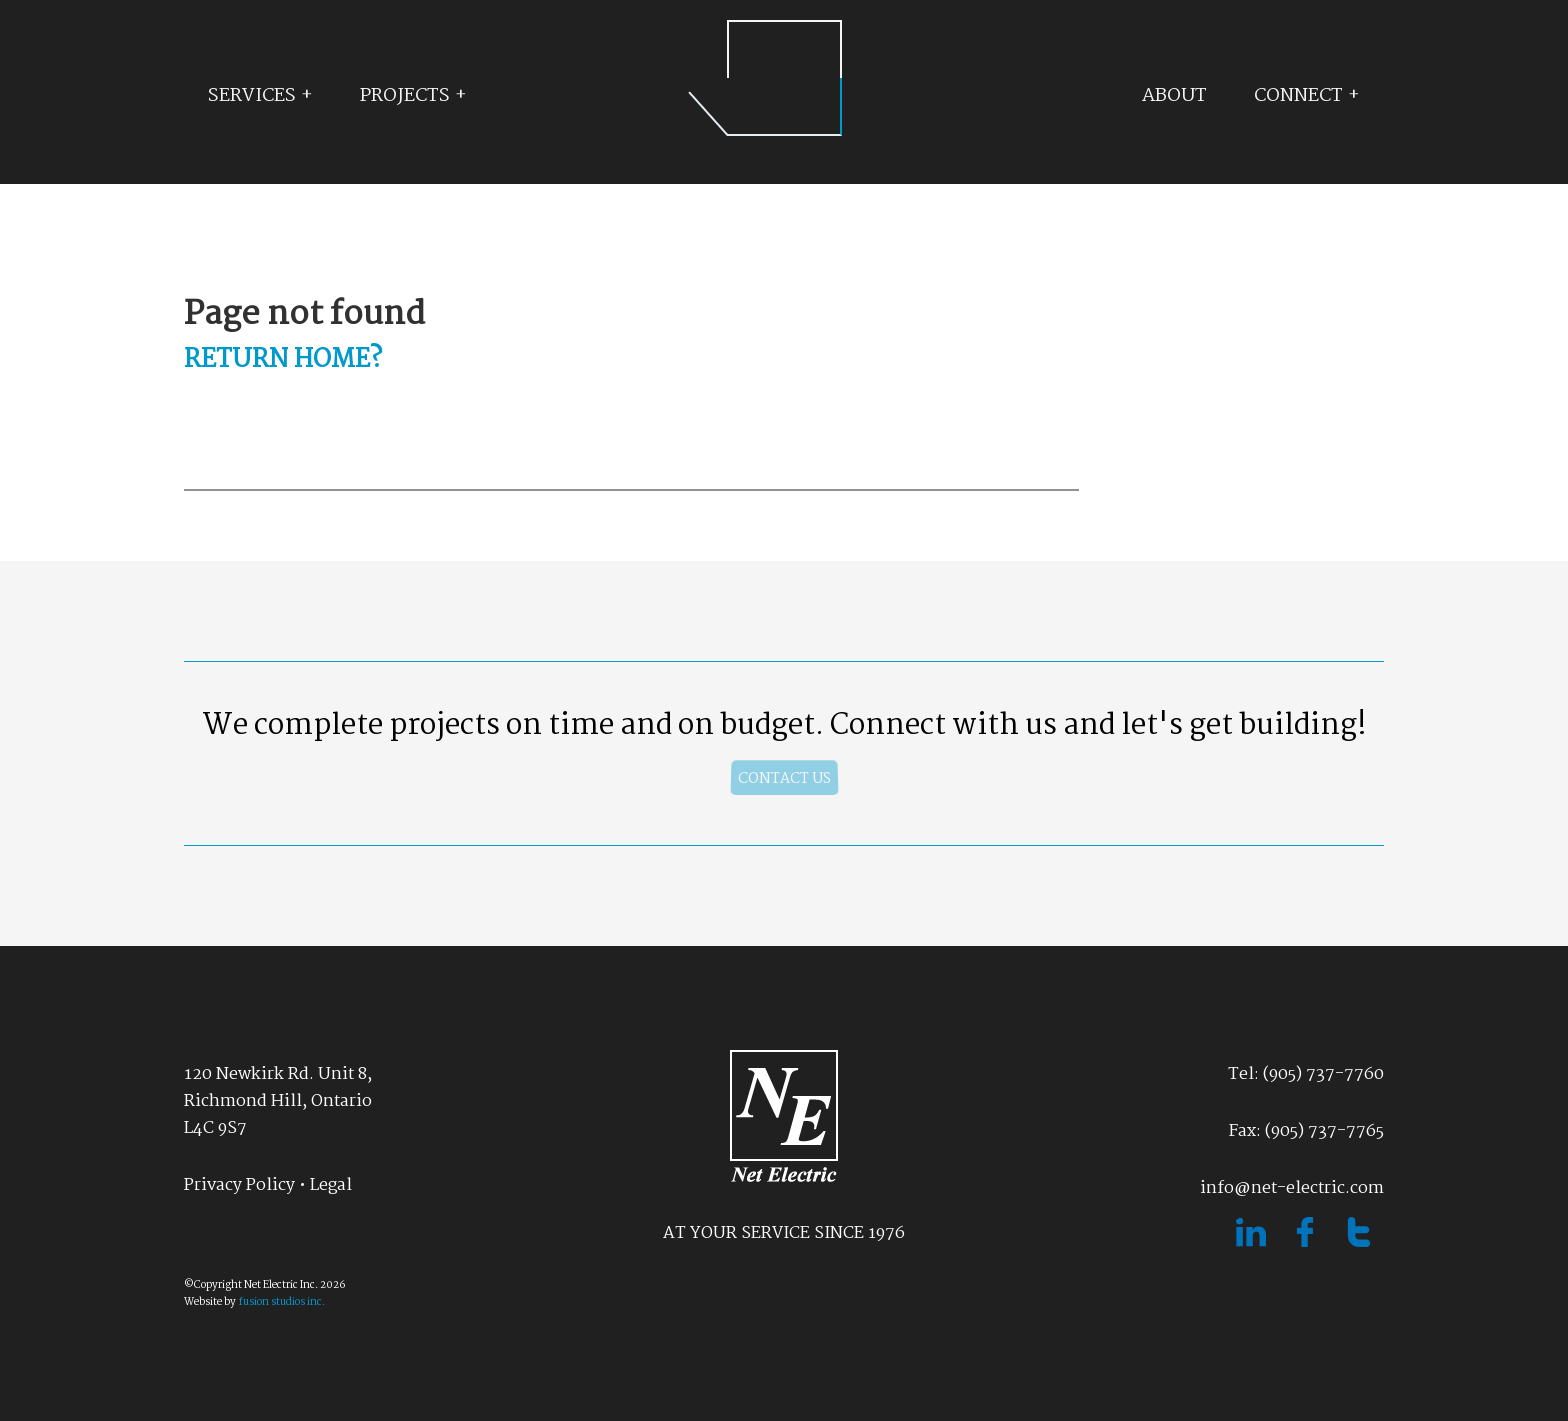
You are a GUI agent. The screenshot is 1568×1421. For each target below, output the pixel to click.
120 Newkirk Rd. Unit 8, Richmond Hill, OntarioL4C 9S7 (278, 1101)
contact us (784, 779)
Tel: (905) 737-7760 (1306, 1074)
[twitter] (1359, 1242)
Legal (331, 1185)
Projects (405, 96)
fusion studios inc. (281, 1302)
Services (252, 96)
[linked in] (1253, 1242)
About (1174, 96)
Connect (1298, 96)
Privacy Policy (239, 1185)
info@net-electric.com (1292, 1188)
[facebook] (1307, 1242)
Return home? (283, 360)
